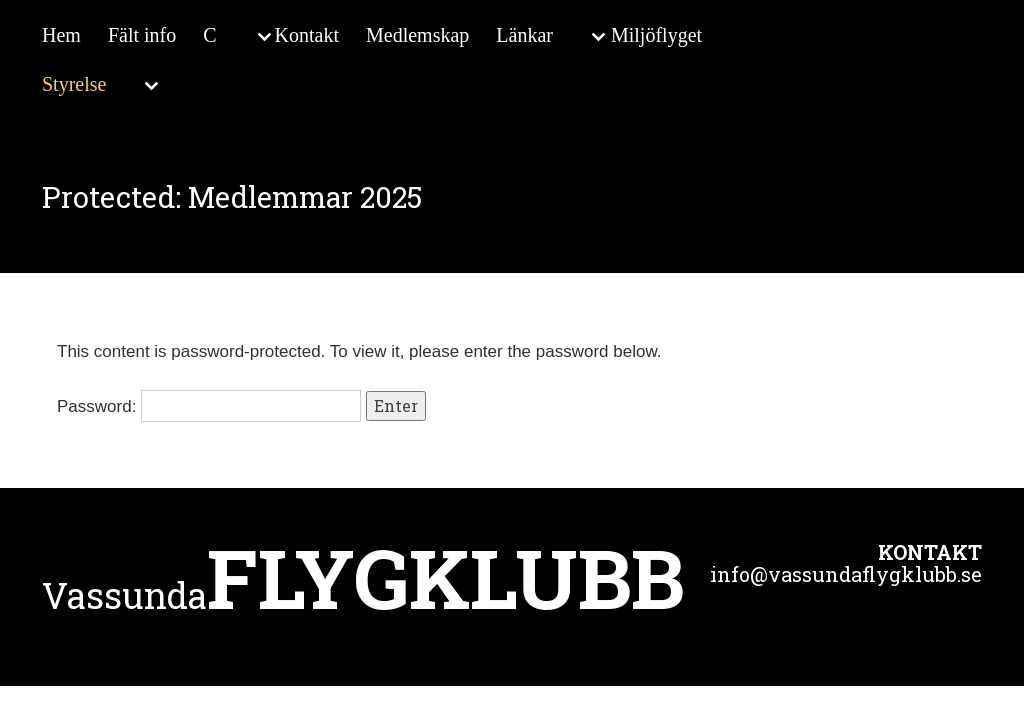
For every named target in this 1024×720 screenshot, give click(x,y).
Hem (61, 35)
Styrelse (74, 84)
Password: (209, 406)
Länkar (524, 35)
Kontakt (307, 35)
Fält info (142, 35)
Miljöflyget (656, 35)
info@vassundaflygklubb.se (846, 574)
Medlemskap (417, 35)
